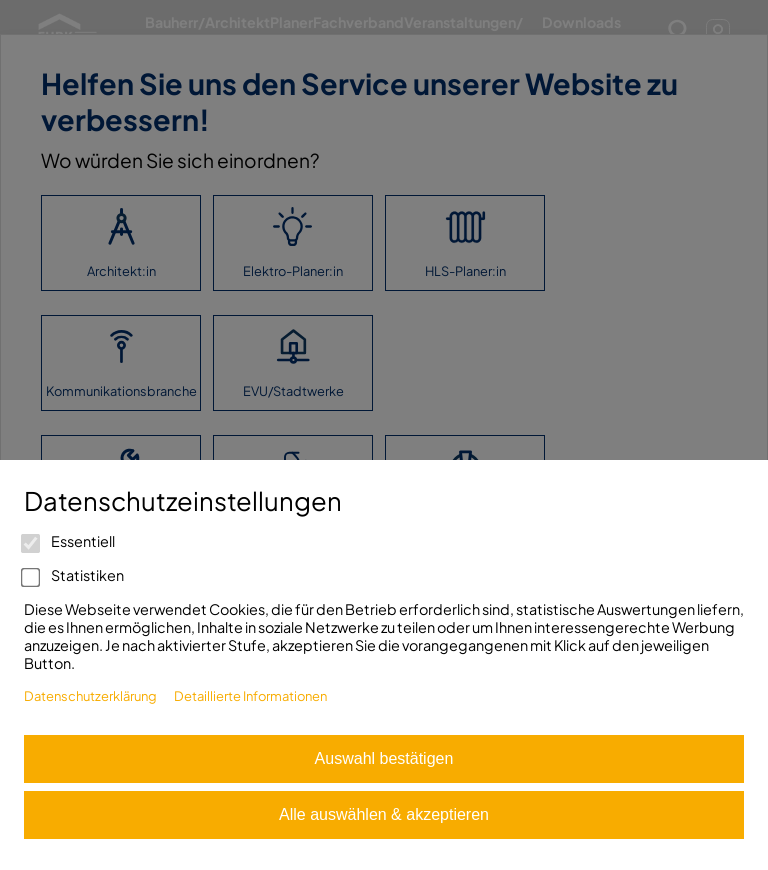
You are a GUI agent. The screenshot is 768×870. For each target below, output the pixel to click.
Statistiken (74, 575)
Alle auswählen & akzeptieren (384, 814)
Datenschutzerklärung (90, 696)
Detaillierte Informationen (250, 696)
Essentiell (69, 541)
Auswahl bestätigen (384, 758)
